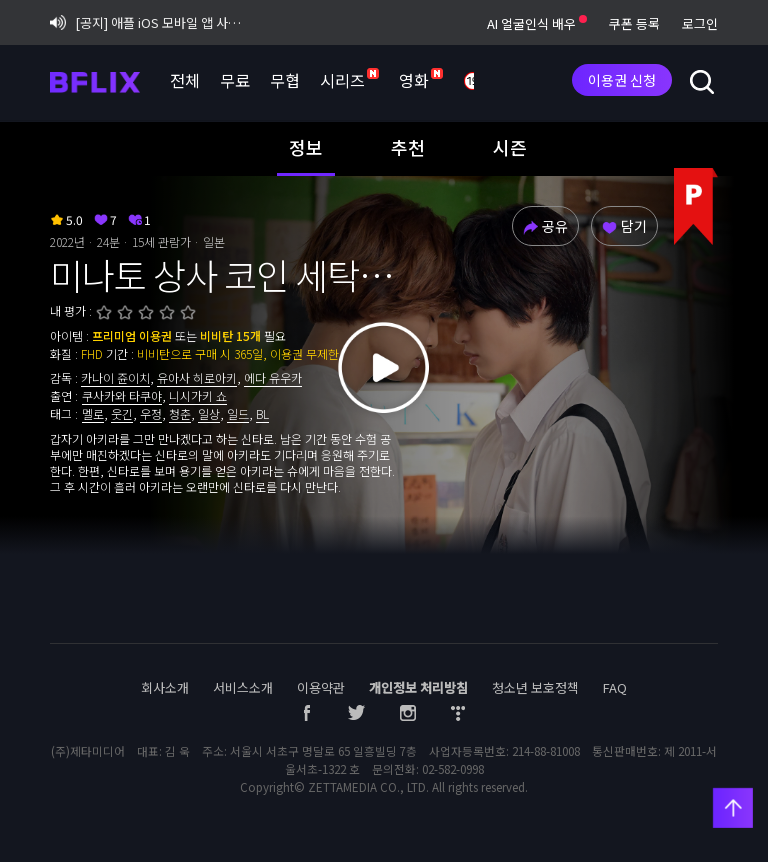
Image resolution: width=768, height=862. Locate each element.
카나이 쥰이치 (115, 377)
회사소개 (165, 687)
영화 (421, 80)
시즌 (510, 147)
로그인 (700, 23)
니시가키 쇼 (198, 395)
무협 (285, 80)
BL (262, 413)
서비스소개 (243, 687)
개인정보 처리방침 (418, 687)
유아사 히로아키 (197, 377)
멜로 (93, 413)
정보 (306, 147)
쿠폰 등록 (634, 23)
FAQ (615, 687)
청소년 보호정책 (535, 687)
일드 (238, 413)
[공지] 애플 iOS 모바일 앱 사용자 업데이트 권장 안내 (150, 22)
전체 (185, 80)
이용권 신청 (622, 80)
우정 (151, 413)
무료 (235, 80)
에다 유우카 (273, 377)
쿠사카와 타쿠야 (122, 395)
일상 (209, 413)
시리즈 (349, 80)
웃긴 (122, 413)
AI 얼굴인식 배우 (537, 23)
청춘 (180, 413)
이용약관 (321, 687)
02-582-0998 (453, 769)
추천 (408, 147)
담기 (624, 226)
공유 (545, 226)
